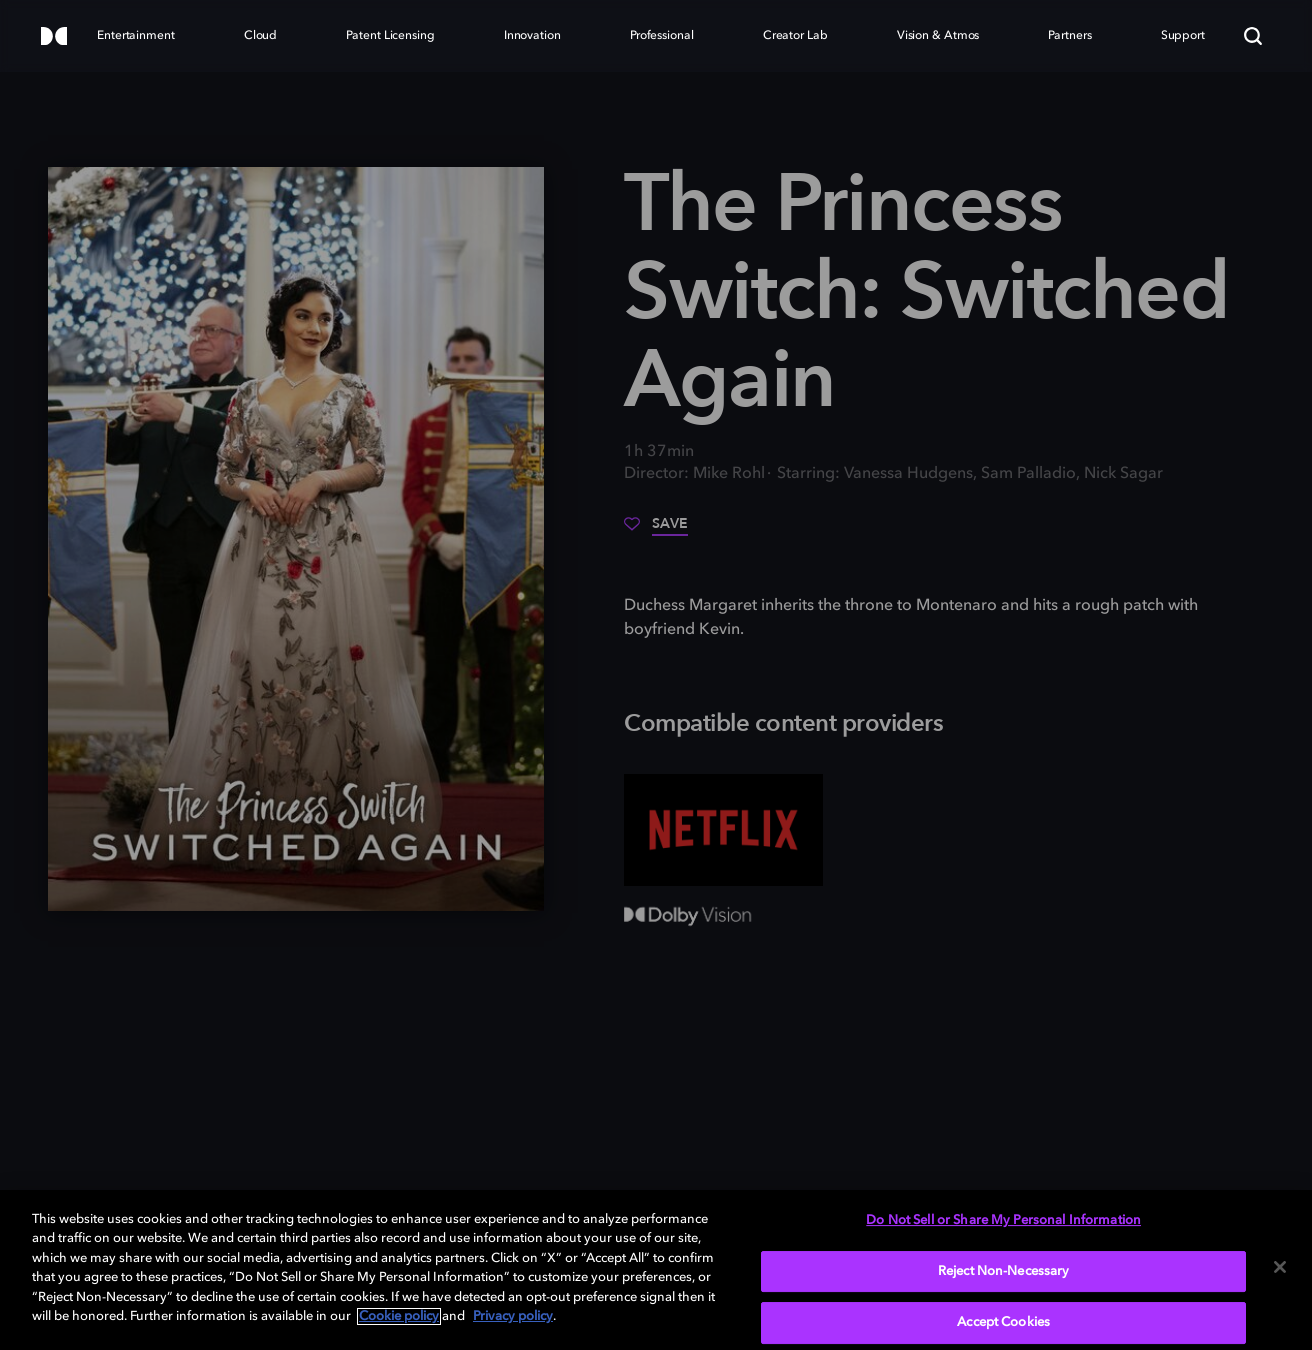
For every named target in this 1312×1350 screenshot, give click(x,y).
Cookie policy (399, 1316)
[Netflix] (723, 830)
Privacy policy (513, 1316)
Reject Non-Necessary (1004, 1271)
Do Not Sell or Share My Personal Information (1003, 1220)
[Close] (1280, 1267)
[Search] (1253, 36)
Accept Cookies (1003, 1322)
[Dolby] (54, 37)
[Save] (656, 531)
